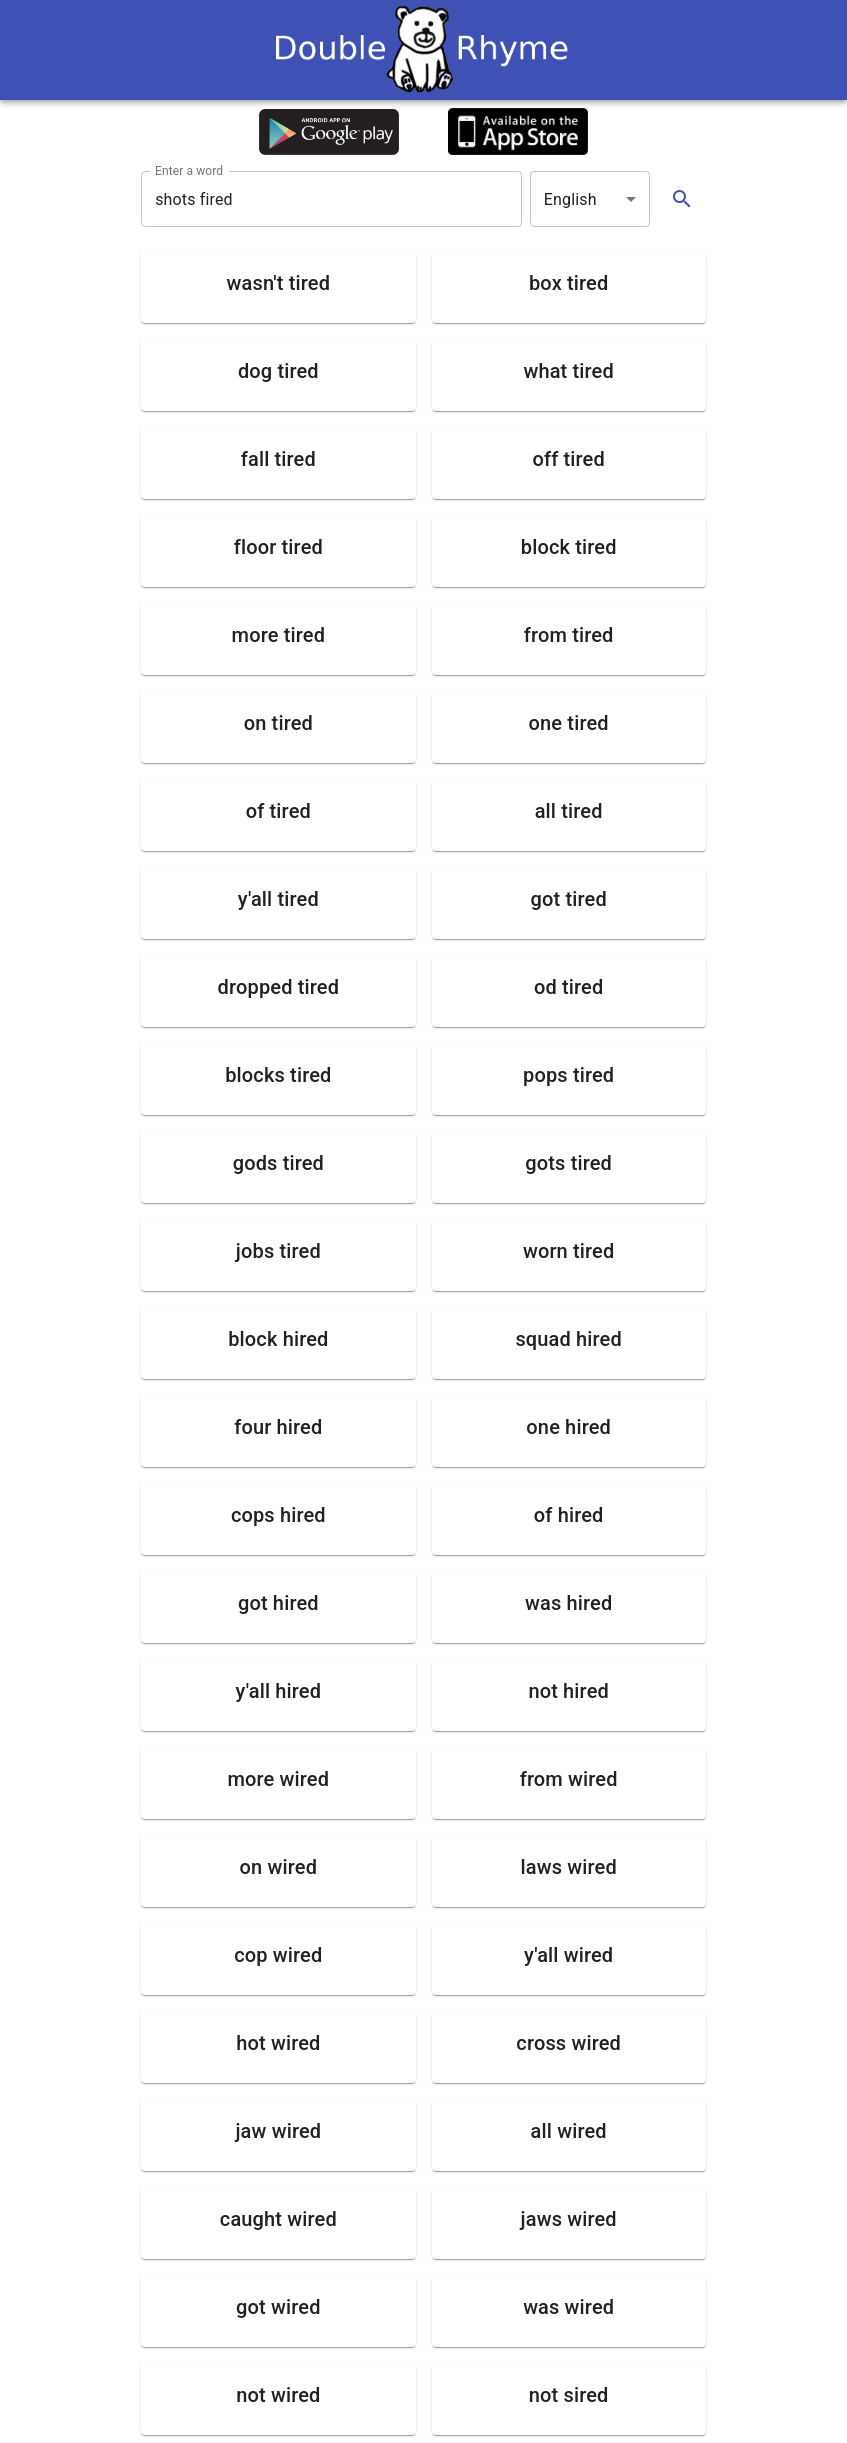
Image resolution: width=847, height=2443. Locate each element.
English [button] (570, 199)
